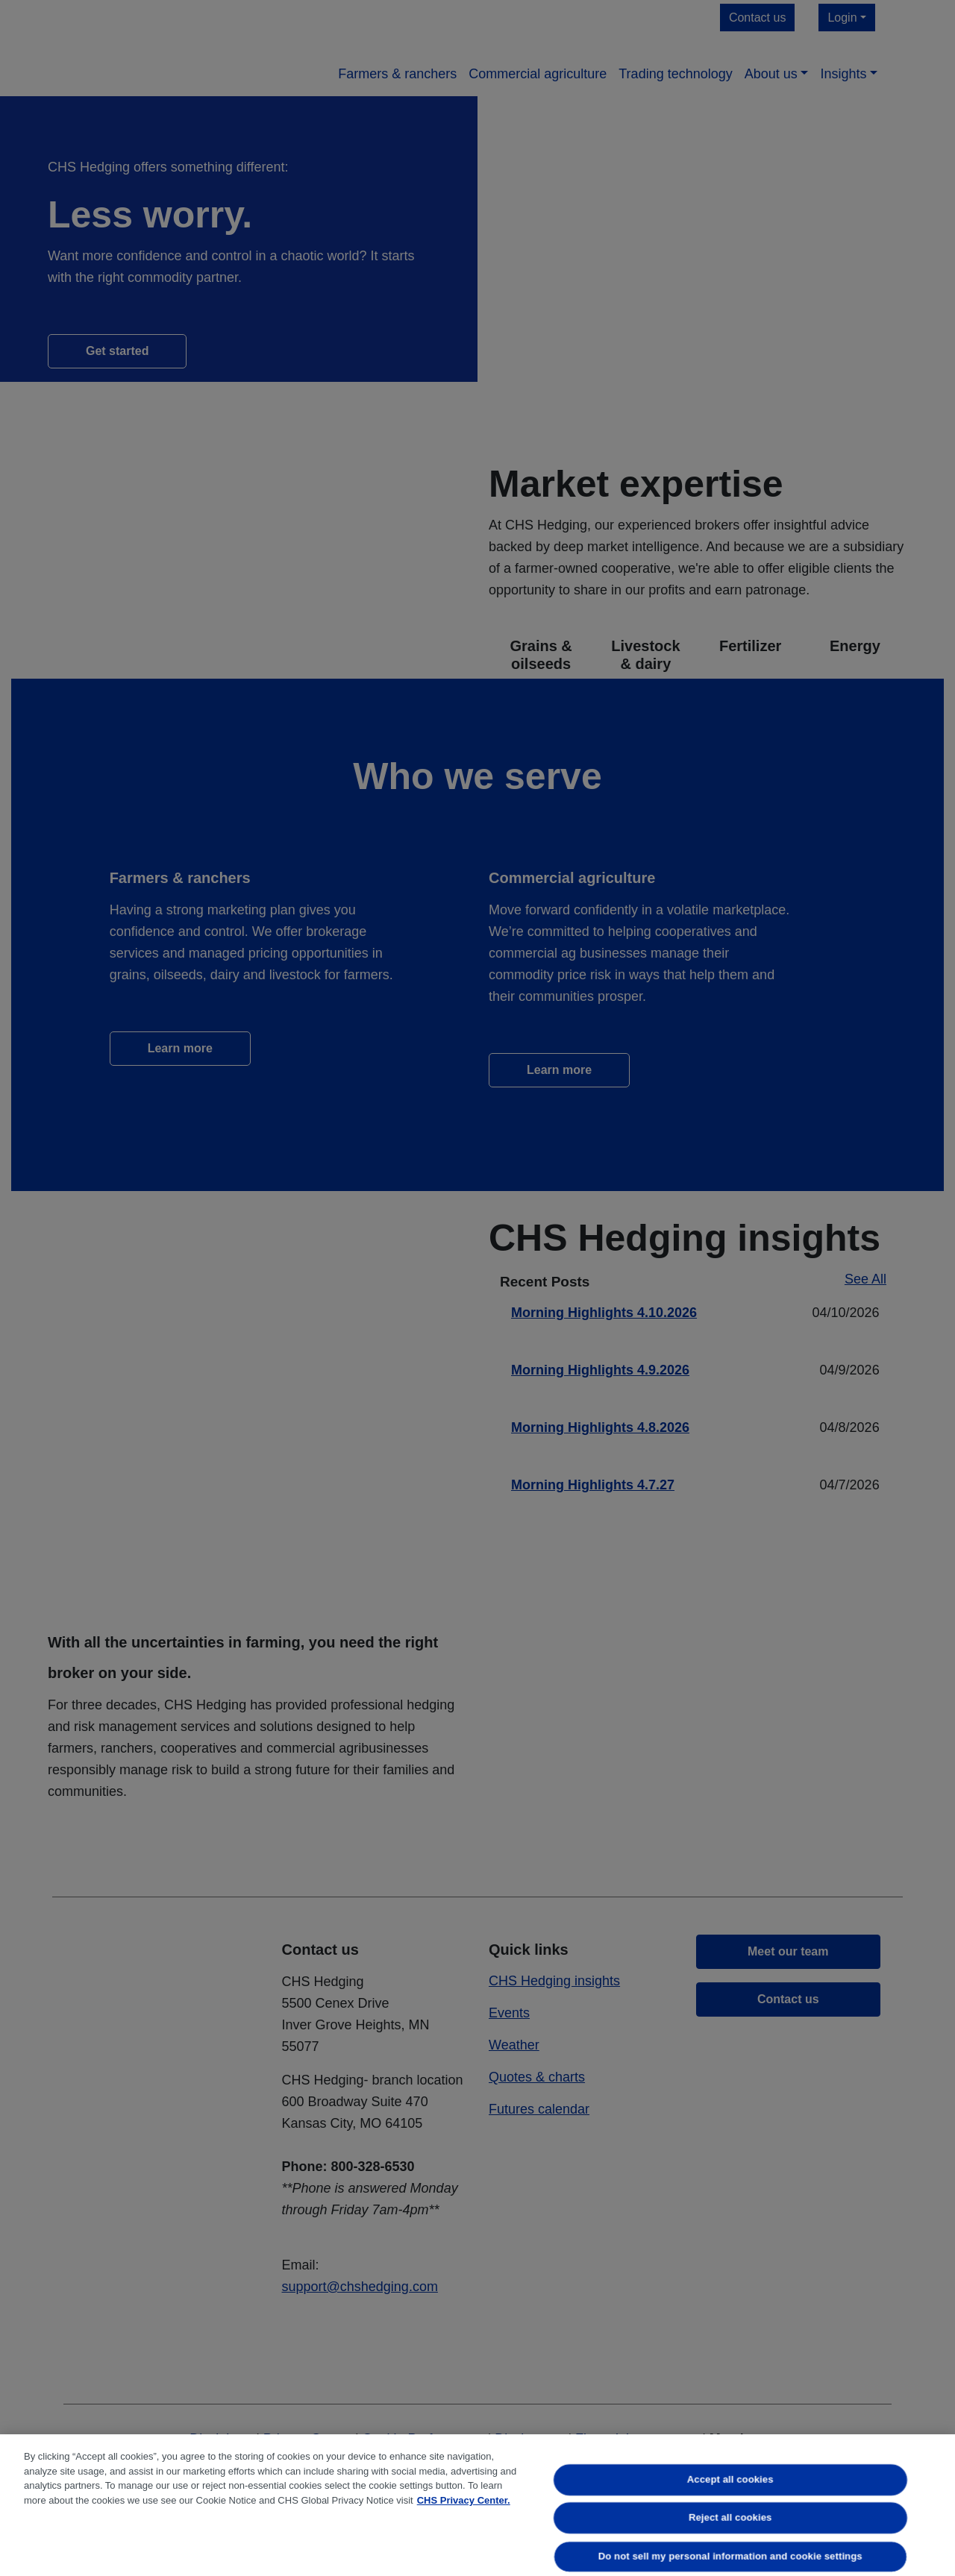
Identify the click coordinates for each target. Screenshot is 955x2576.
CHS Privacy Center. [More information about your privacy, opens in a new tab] (463, 2500)
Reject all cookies (730, 2518)
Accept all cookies (730, 2479)
